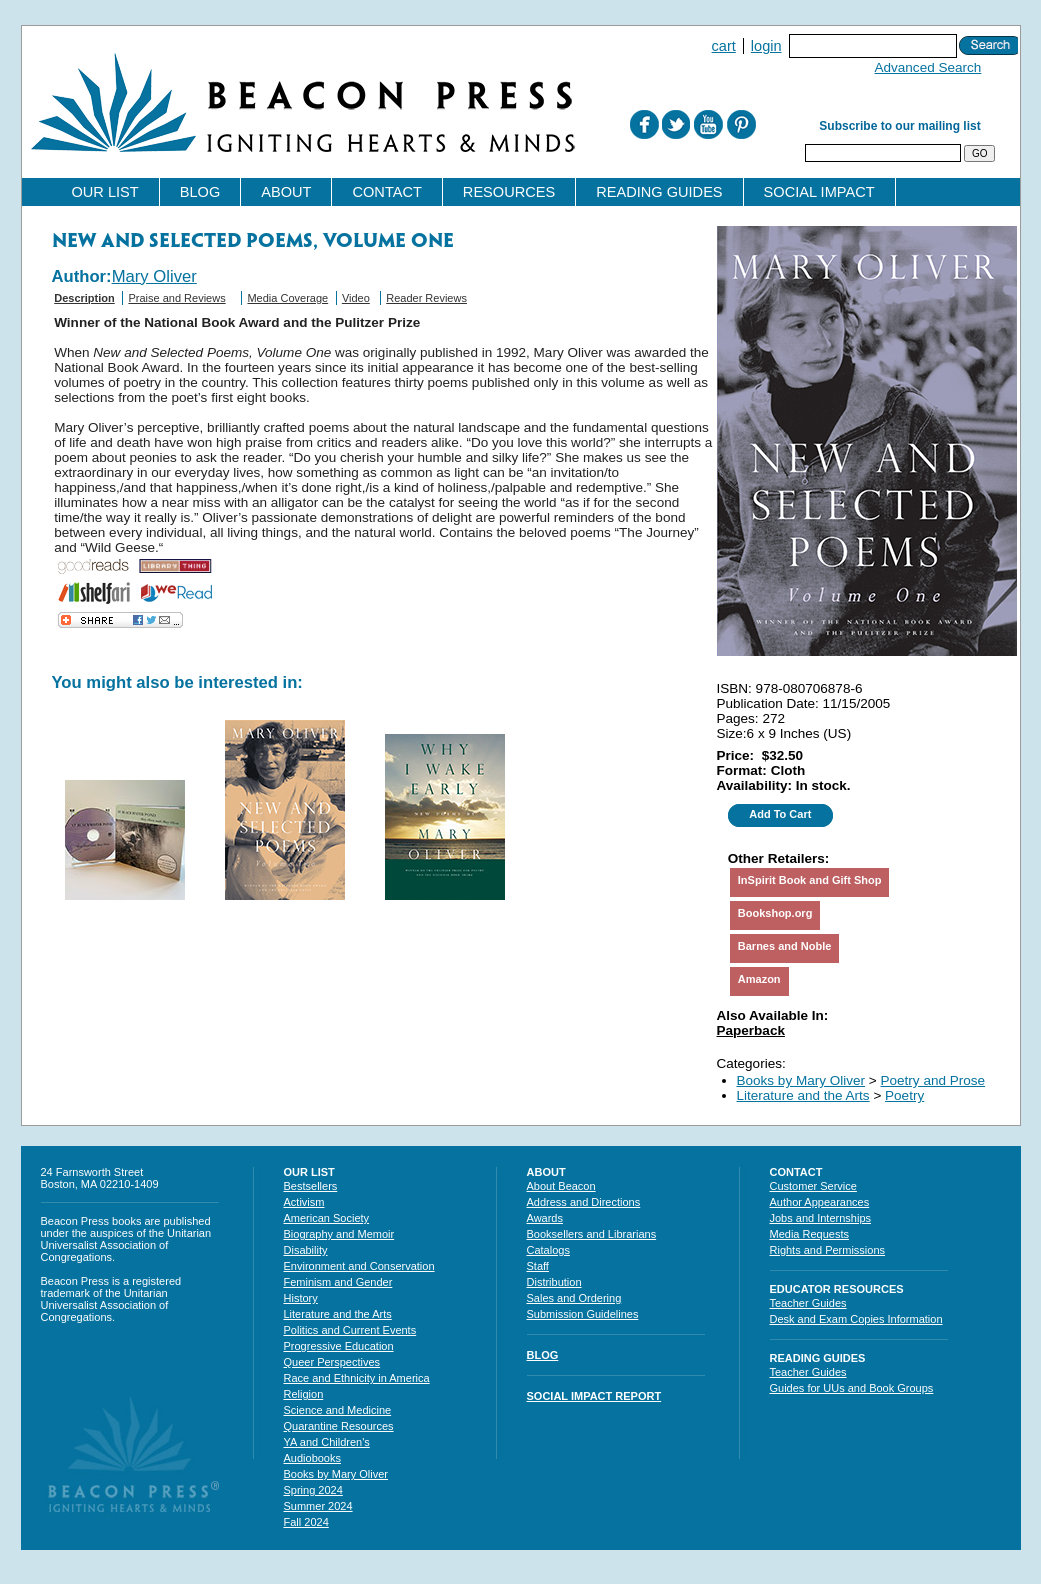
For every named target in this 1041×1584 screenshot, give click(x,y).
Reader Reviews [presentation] (426, 298)
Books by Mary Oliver (801, 1080)
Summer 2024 (318, 1506)
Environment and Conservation (359, 1266)
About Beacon (561, 1186)
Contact (386, 192)
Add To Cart (780, 814)
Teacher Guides (808, 1303)
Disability (306, 1250)
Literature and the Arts (803, 1095)
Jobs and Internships (821, 1218)
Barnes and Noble (785, 946)
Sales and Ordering (574, 1298)
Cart (724, 46)
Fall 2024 (306, 1522)
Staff (538, 1266)
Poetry (904, 1095)
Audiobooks (313, 1458)
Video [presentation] (356, 298)
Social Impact (819, 192)
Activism (304, 1202)
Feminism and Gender (338, 1282)
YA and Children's (327, 1442)
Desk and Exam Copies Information (856, 1319)
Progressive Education (339, 1346)
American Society (327, 1218)
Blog (200, 192)
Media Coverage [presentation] (287, 298)
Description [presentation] (84, 298)
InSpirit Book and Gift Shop (810, 880)
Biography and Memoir (339, 1234)
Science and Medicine (338, 1410)
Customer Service (813, 1186)
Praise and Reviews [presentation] (176, 298)
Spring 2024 (313, 1490)
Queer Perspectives (332, 1362)
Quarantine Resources (339, 1426)
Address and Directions (584, 1202)
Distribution (554, 1282)
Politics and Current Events (350, 1330)
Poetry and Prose (933, 1080)
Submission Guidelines (583, 1314)
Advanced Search (928, 67)
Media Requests (810, 1234)
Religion (304, 1394)
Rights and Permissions (828, 1250)
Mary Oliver (154, 276)
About (286, 192)
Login (766, 46)
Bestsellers (311, 1186)
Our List (105, 192)
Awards (545, 1218)
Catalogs (548, 1250)
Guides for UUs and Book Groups (852, 1388)
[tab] (84, 303)
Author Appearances (820, 1202)
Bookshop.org (775, 913)
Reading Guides (659, 192)
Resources (509, 192)
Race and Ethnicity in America (357, 1378)
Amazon (759, 979)
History (301, 1298)
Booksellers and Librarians (592, 1234)
